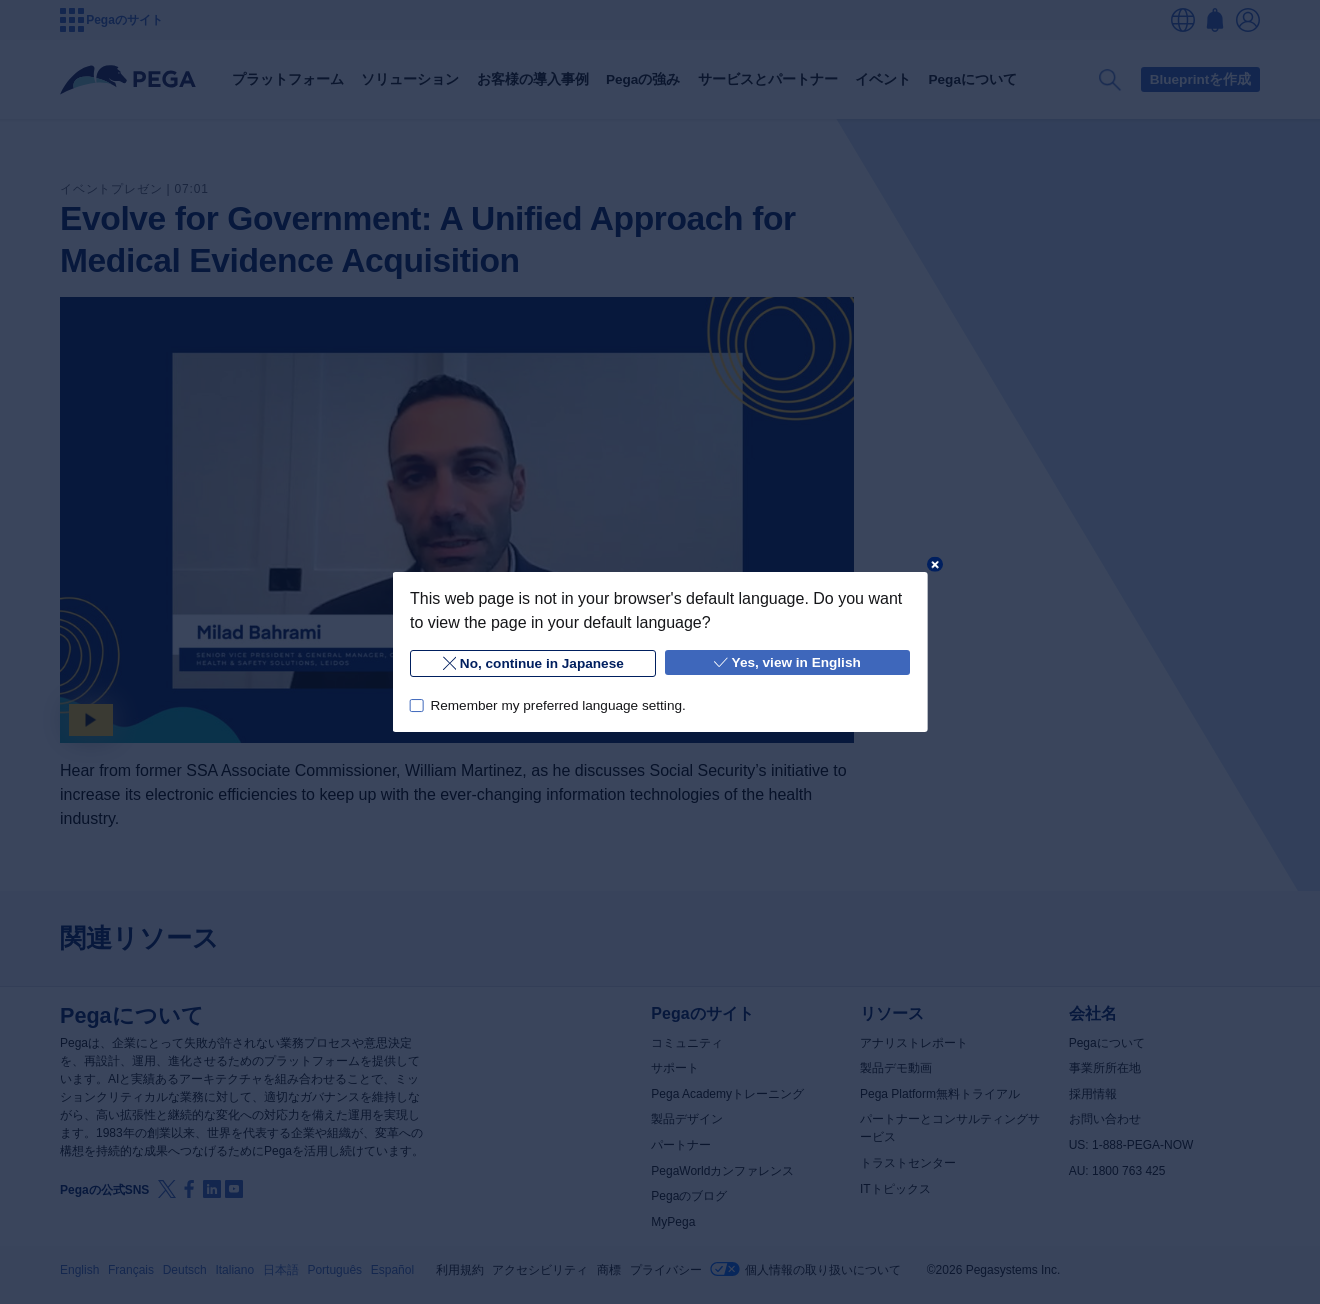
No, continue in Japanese (532, 663)
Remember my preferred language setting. (557, 705)
